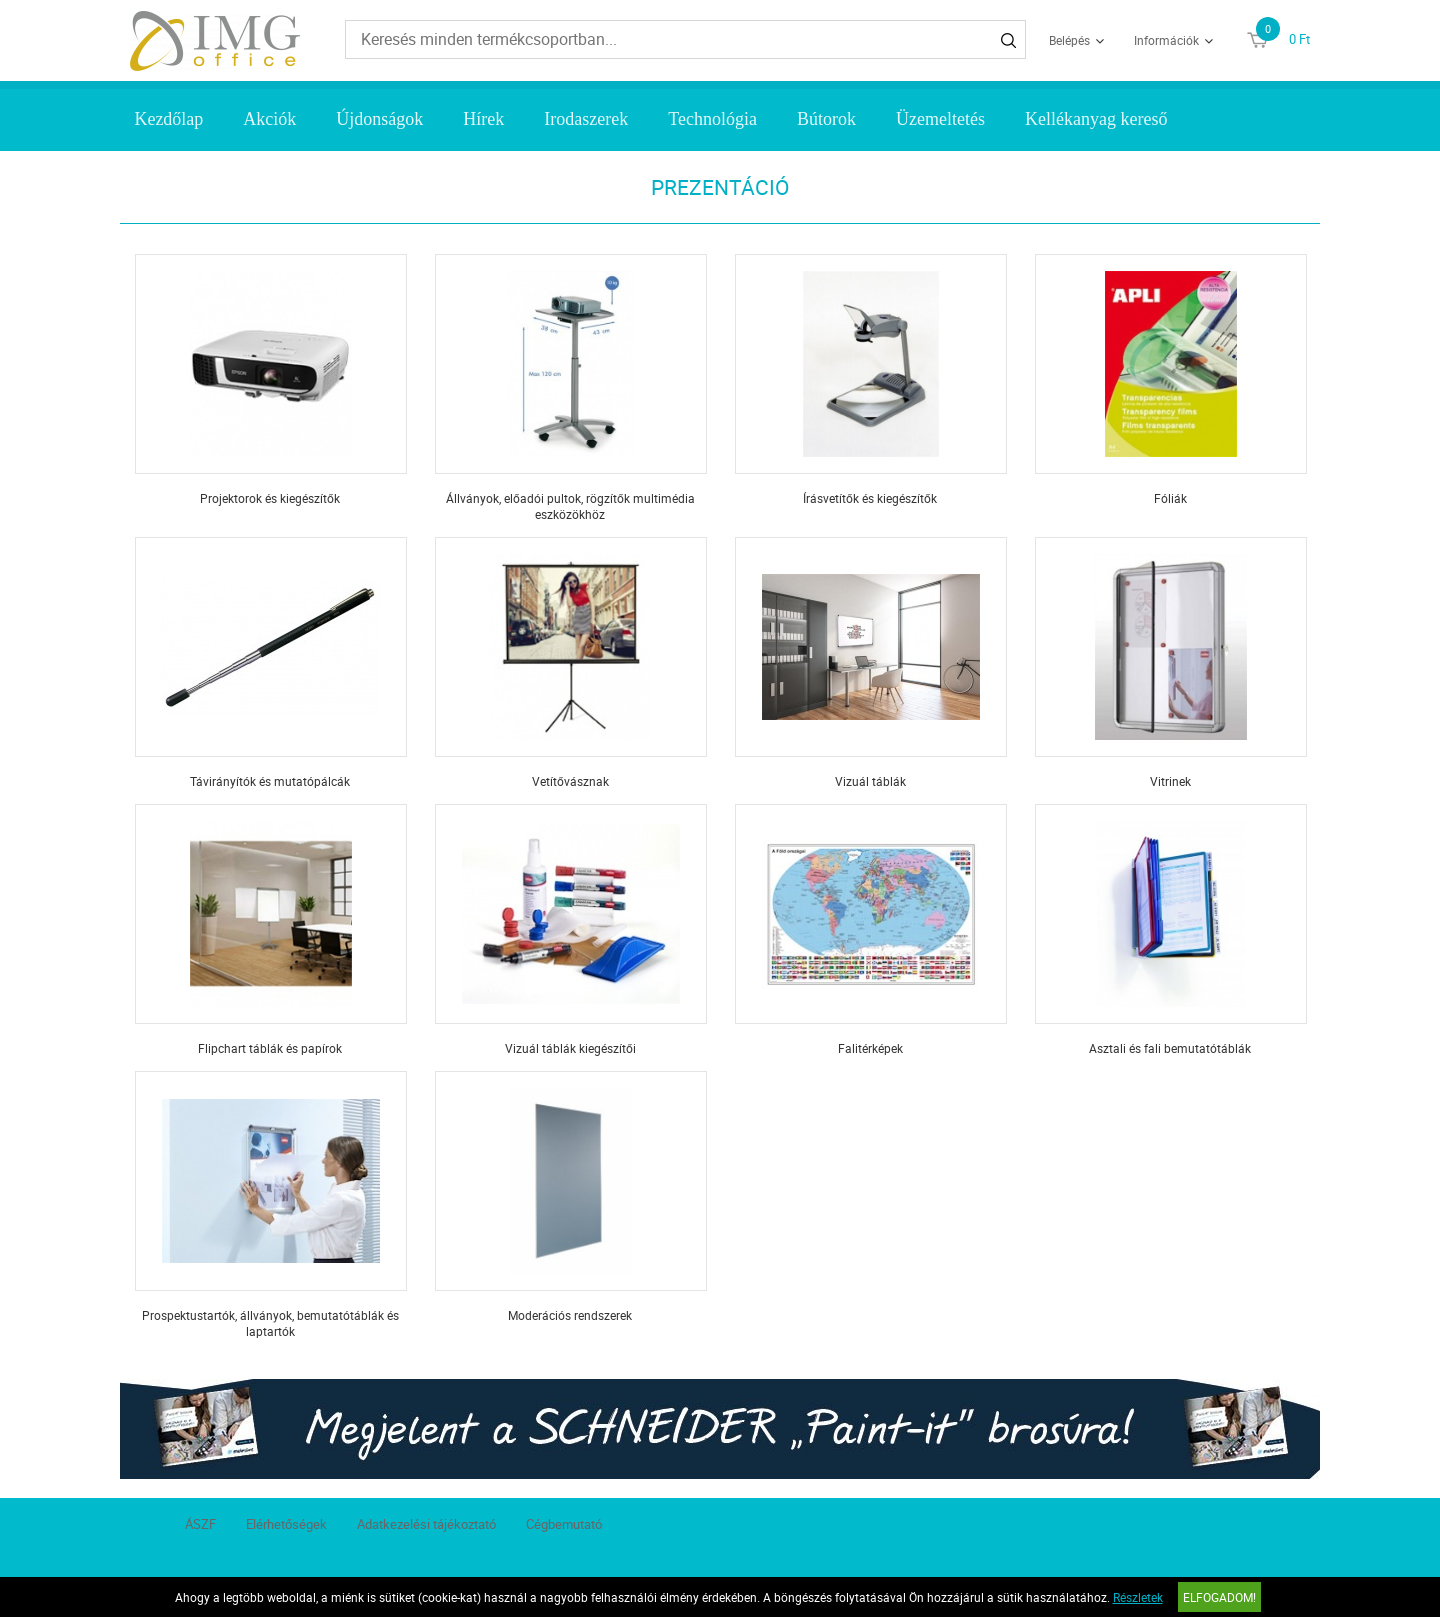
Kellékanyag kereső (1096, 119)
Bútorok (826, 119)
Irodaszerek (586, 119)
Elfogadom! (1219, 1597)
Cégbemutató (564, 1524)
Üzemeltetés (940, 119)
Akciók (269, 119)
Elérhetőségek (286, 1524)
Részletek (1138, 1597)
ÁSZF (200, 1524)
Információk (1166, 40)
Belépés (1069, 40)
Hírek (483, 119)
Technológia (712, 119)
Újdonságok (379, 119)
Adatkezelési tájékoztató (426, 1524)
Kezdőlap (168, 119)
